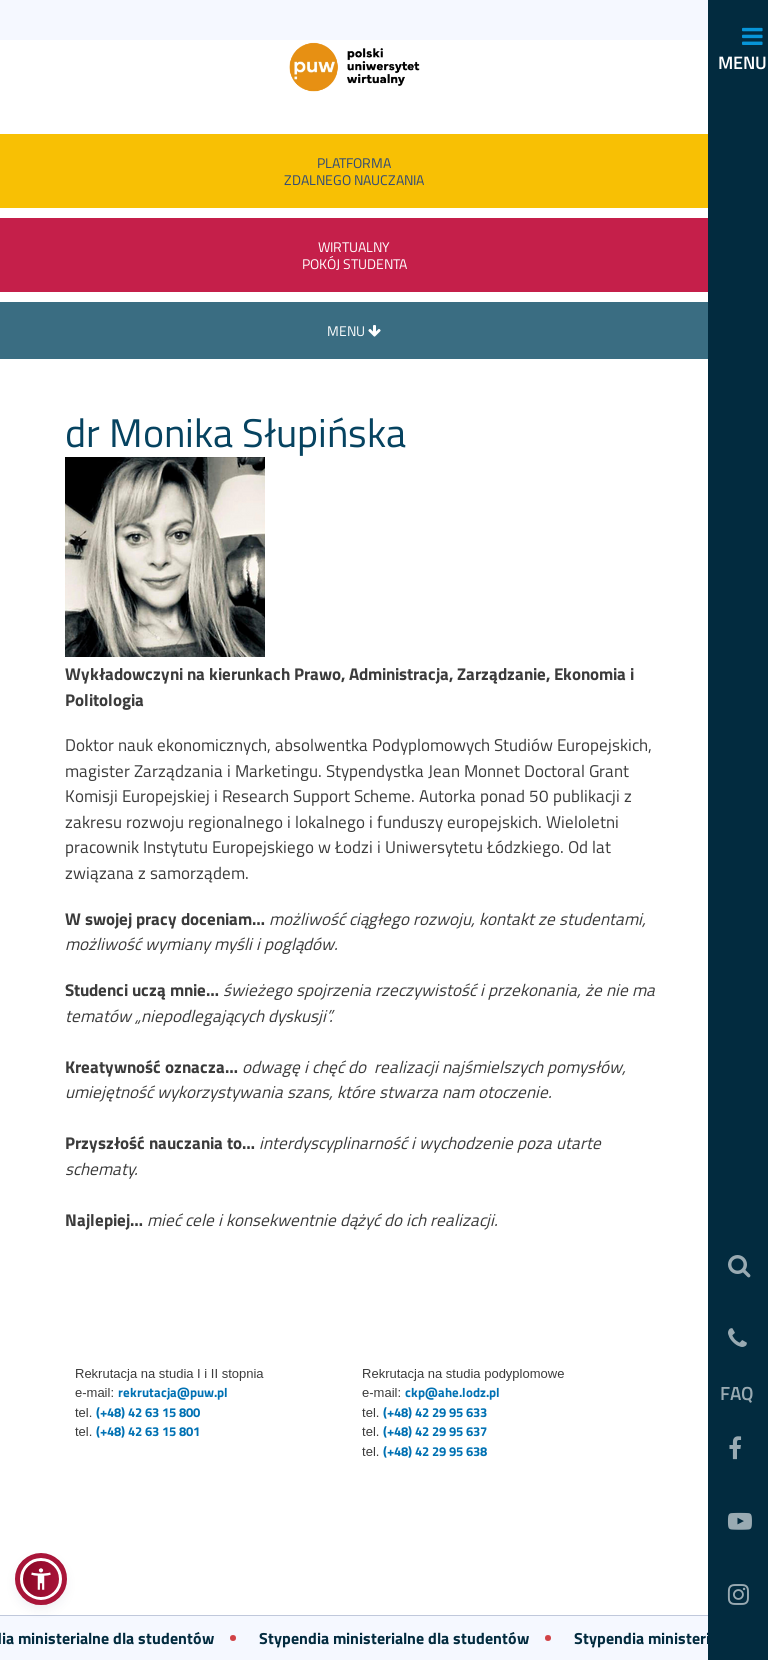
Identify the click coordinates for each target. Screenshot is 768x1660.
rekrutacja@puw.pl (173, 1392)
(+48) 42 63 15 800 (148, 1412)
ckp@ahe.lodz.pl (452, 1392)
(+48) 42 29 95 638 (435, 1451)
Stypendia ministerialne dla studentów (399, 1638)
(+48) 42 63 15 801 (148, 1431)
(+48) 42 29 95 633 (435, 1412)
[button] (41, 1579)
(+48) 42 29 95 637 (435, 1431)
